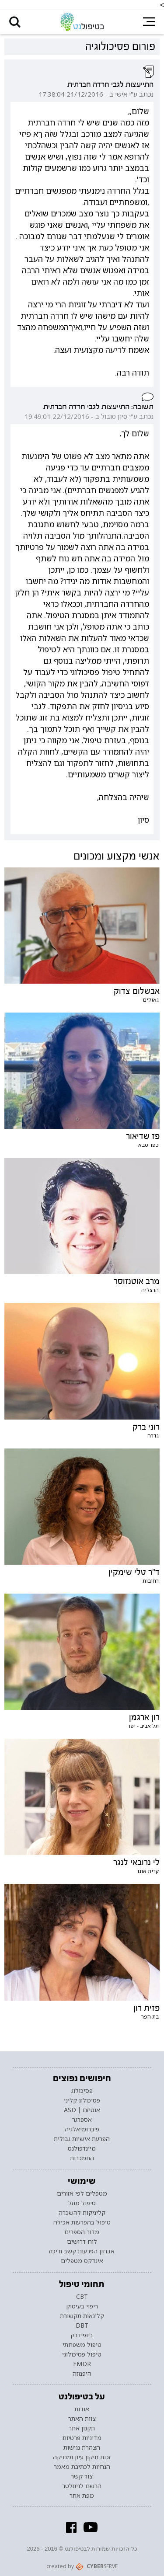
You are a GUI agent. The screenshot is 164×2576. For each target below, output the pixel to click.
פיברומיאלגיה (82, 2129)
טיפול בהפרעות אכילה (82, 2222)
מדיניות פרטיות (82, 2438)
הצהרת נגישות (81, 2447)
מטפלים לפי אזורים (82, 2193)
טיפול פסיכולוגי (81, 2354)
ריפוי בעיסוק (82, 2306)
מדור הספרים (81, 2232)
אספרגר (82, 2119)
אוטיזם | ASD (82, 2110)
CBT (82, 2297)
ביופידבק (81, 2335)
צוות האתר (82, 2419)
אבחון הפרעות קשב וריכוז (82, 2251)
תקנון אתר (82, 2428)
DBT (82, 2325)
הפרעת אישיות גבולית (82, 2139)
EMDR (82, 2364)
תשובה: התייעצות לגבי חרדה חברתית (98, 407)
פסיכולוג (82, 2091)
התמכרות (82, 2158)
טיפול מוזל (82, 2203)
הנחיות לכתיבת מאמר (82, 2467)
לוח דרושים (82, 2241)
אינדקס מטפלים (82, 2261)
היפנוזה (82, 2374)
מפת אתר (82, 2495)
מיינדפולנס (82, 2148)
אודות (81, 2409)
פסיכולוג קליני (82, 2100)
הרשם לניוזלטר (81, 2486)
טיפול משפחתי (82, 2345)
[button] (15, 22)
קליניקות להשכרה (82, 2213)
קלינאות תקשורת (82, 2316)
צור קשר (82, 2476)
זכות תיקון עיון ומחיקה (82, 2457)
